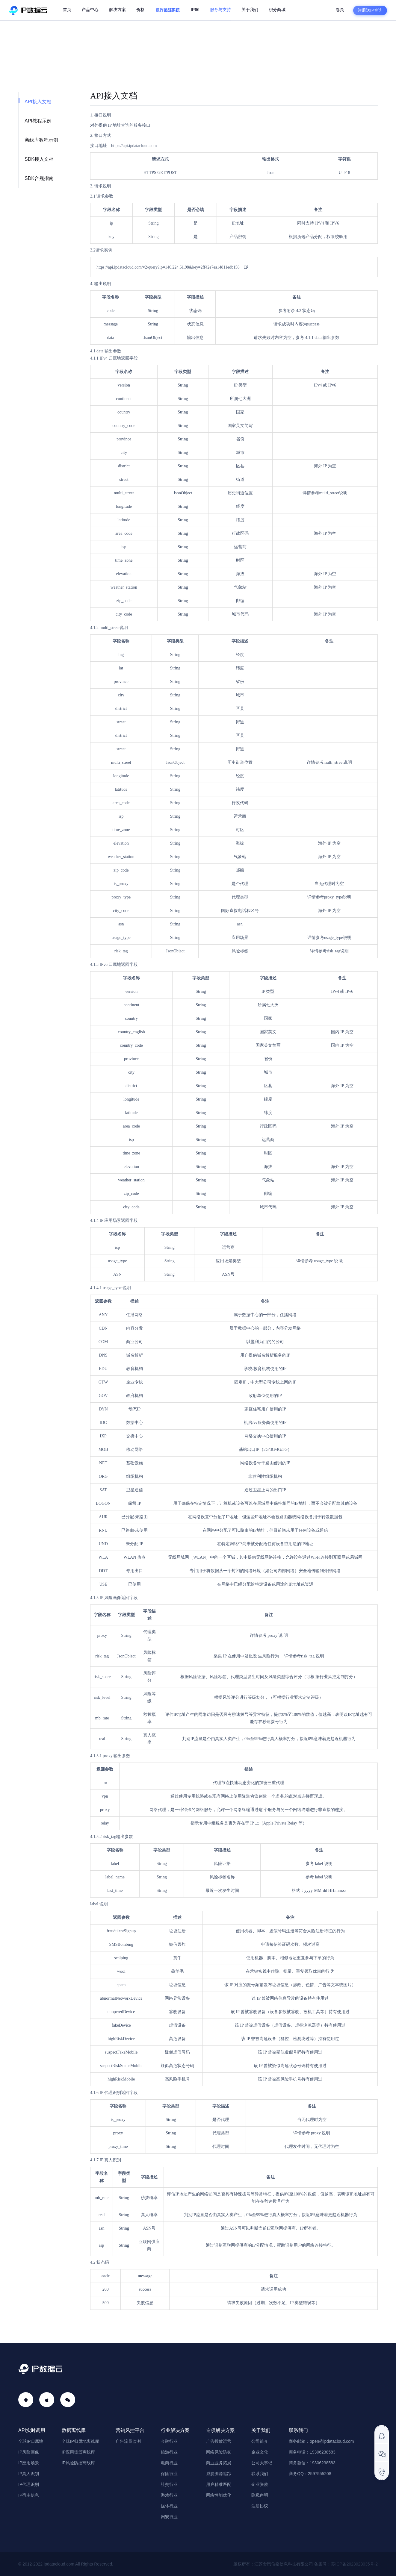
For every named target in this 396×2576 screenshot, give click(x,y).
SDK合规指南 (39, 178)
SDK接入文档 (39, 159)
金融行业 (169, 2441)
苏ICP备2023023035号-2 (354, 2564)
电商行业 (169, 2462)
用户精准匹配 (218, 2484)
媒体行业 (169, 2506)
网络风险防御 (218, 2452)
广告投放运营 (218, 2441)
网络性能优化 (218, 2495)
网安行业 (169, 2516)
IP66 (195, 9)
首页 (67, 9)
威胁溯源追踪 (218, 2473)
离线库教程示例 (41, 140)
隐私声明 (259, 2495)
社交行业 (169, 2484)
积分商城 (277, 9)
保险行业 (169, 2473)
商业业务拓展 (218, 2462)
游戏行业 (169, 2495)
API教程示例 (38, 120)
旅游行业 (169, 2452)
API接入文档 (38, 101)
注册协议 (259, 2506)
